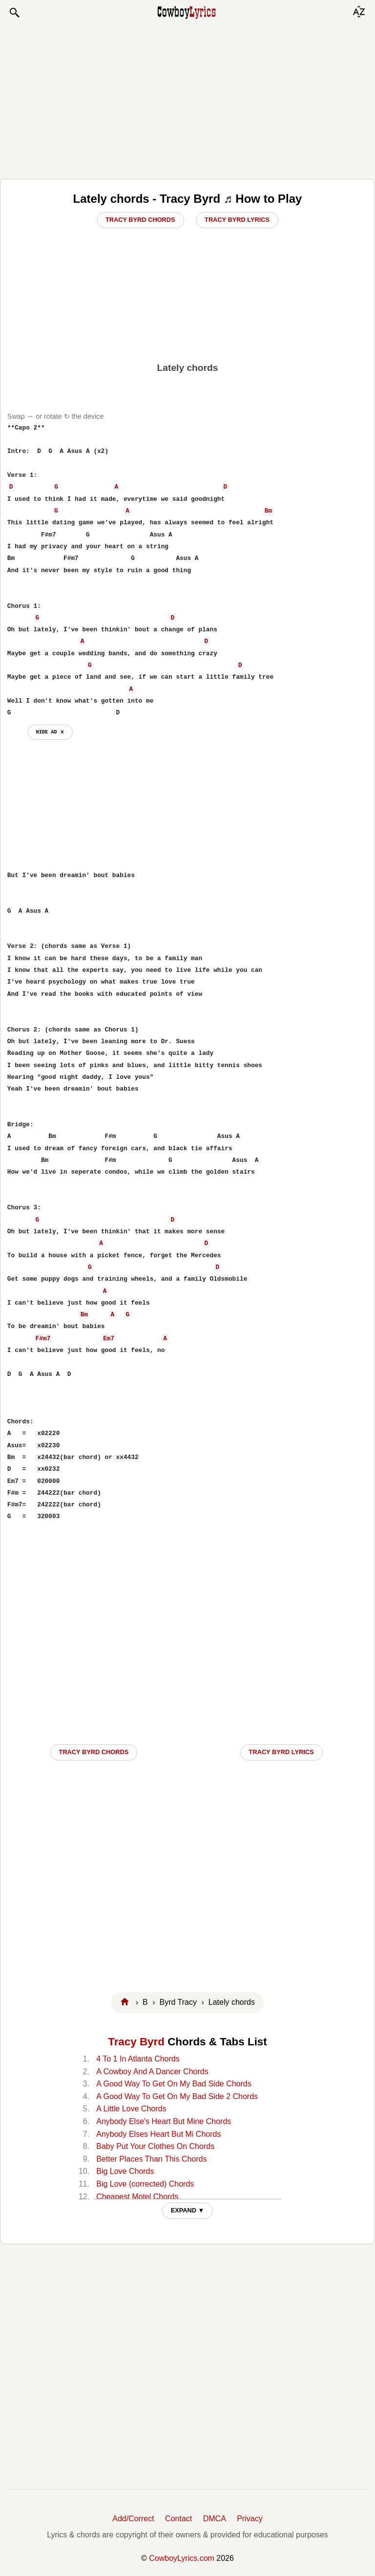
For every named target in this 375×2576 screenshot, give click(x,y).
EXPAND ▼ (188, 2210)
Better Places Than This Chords (151, 2159)
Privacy (249, 2518)
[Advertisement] (187, 98)
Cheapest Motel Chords (137, 2196)
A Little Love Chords (131, 2108)
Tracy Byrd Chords (140, 219)
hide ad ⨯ (50, 732)
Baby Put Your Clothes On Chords (155, 2146)
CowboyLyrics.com (181, 2558)
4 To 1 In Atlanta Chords (137, 2059)
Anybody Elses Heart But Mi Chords (158, 2134)
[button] (14, 12)
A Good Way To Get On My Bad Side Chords (173, 2084)
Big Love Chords (125, 2171)
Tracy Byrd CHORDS (94, 1752)
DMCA (214, 2518)
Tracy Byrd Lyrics (237, 219)
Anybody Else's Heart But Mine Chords (163, 2121)
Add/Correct (133, 2518)
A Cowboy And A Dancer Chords (152, 2071)
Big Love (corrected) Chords (145, 2184)
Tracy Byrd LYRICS (281, 1752)
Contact (178, 2518)
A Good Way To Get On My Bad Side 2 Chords (177, 2096)
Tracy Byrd (136, 2042)
